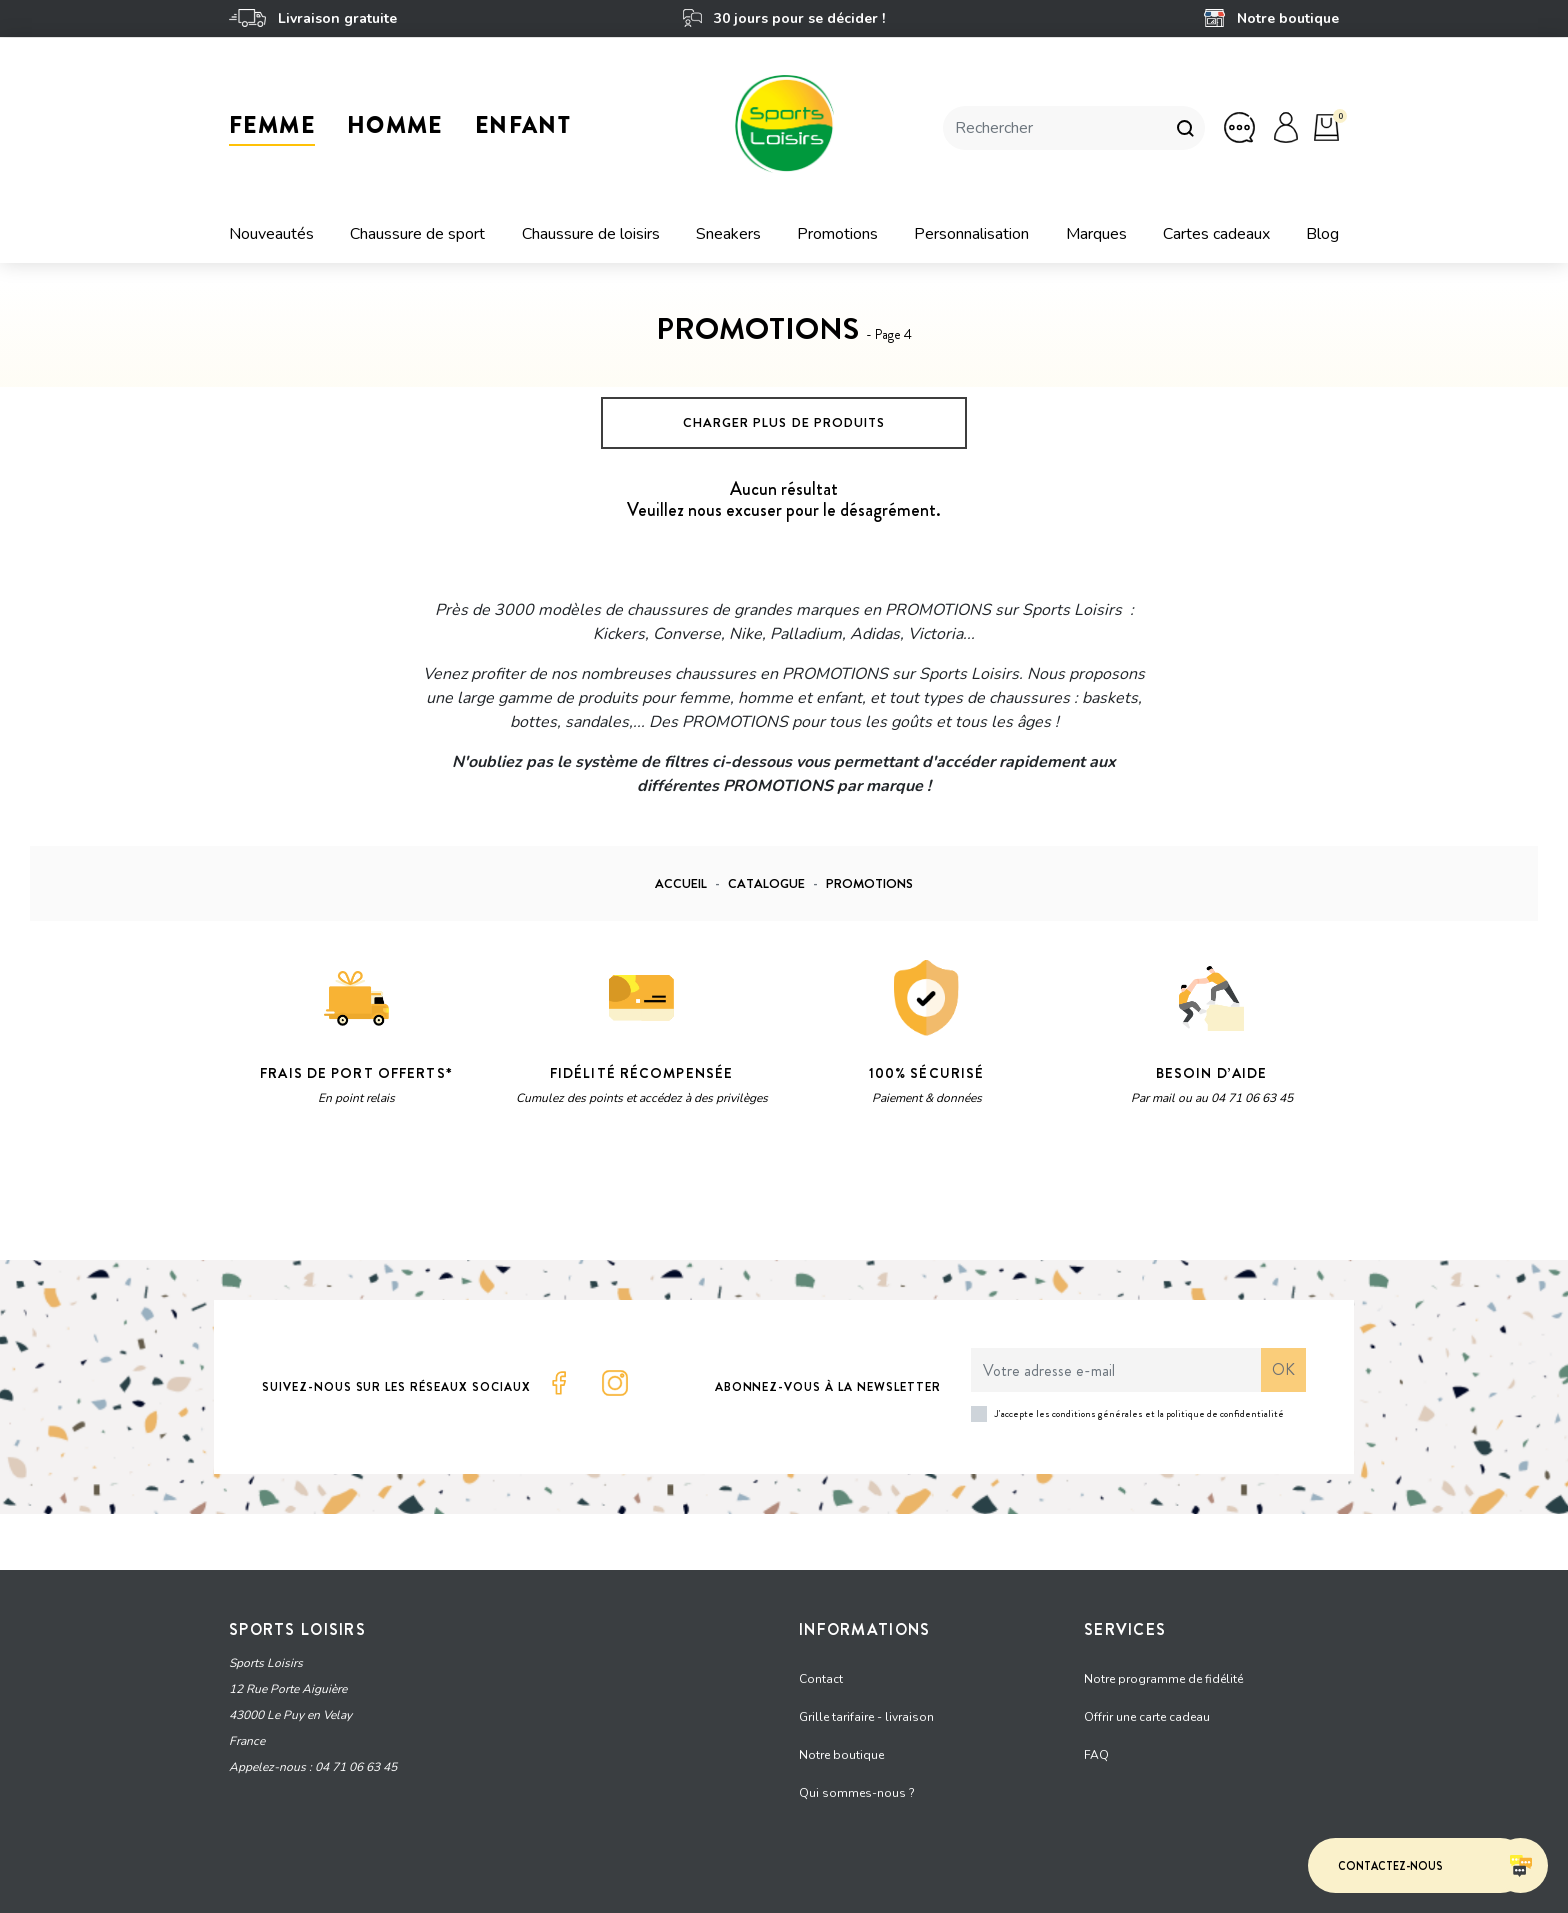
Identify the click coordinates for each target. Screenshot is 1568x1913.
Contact (821, 1671)
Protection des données (425, 1888)
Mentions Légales (288, 1888)
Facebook (559, 1383)
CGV (524, 1888)
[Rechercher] (1054, 128)
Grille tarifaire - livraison (866, 1709)
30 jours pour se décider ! (783, 18)
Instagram (615, 1383)
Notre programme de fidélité (1163, 1671)
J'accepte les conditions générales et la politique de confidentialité (1139, 1413)
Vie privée (418, 1195)
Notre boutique (1271, 18)
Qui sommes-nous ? (857, 1785)
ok (1283, 1369)
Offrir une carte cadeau (1147, 1709)
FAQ (1096, 1747)
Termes (480, 1195)
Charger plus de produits (784, 422)
